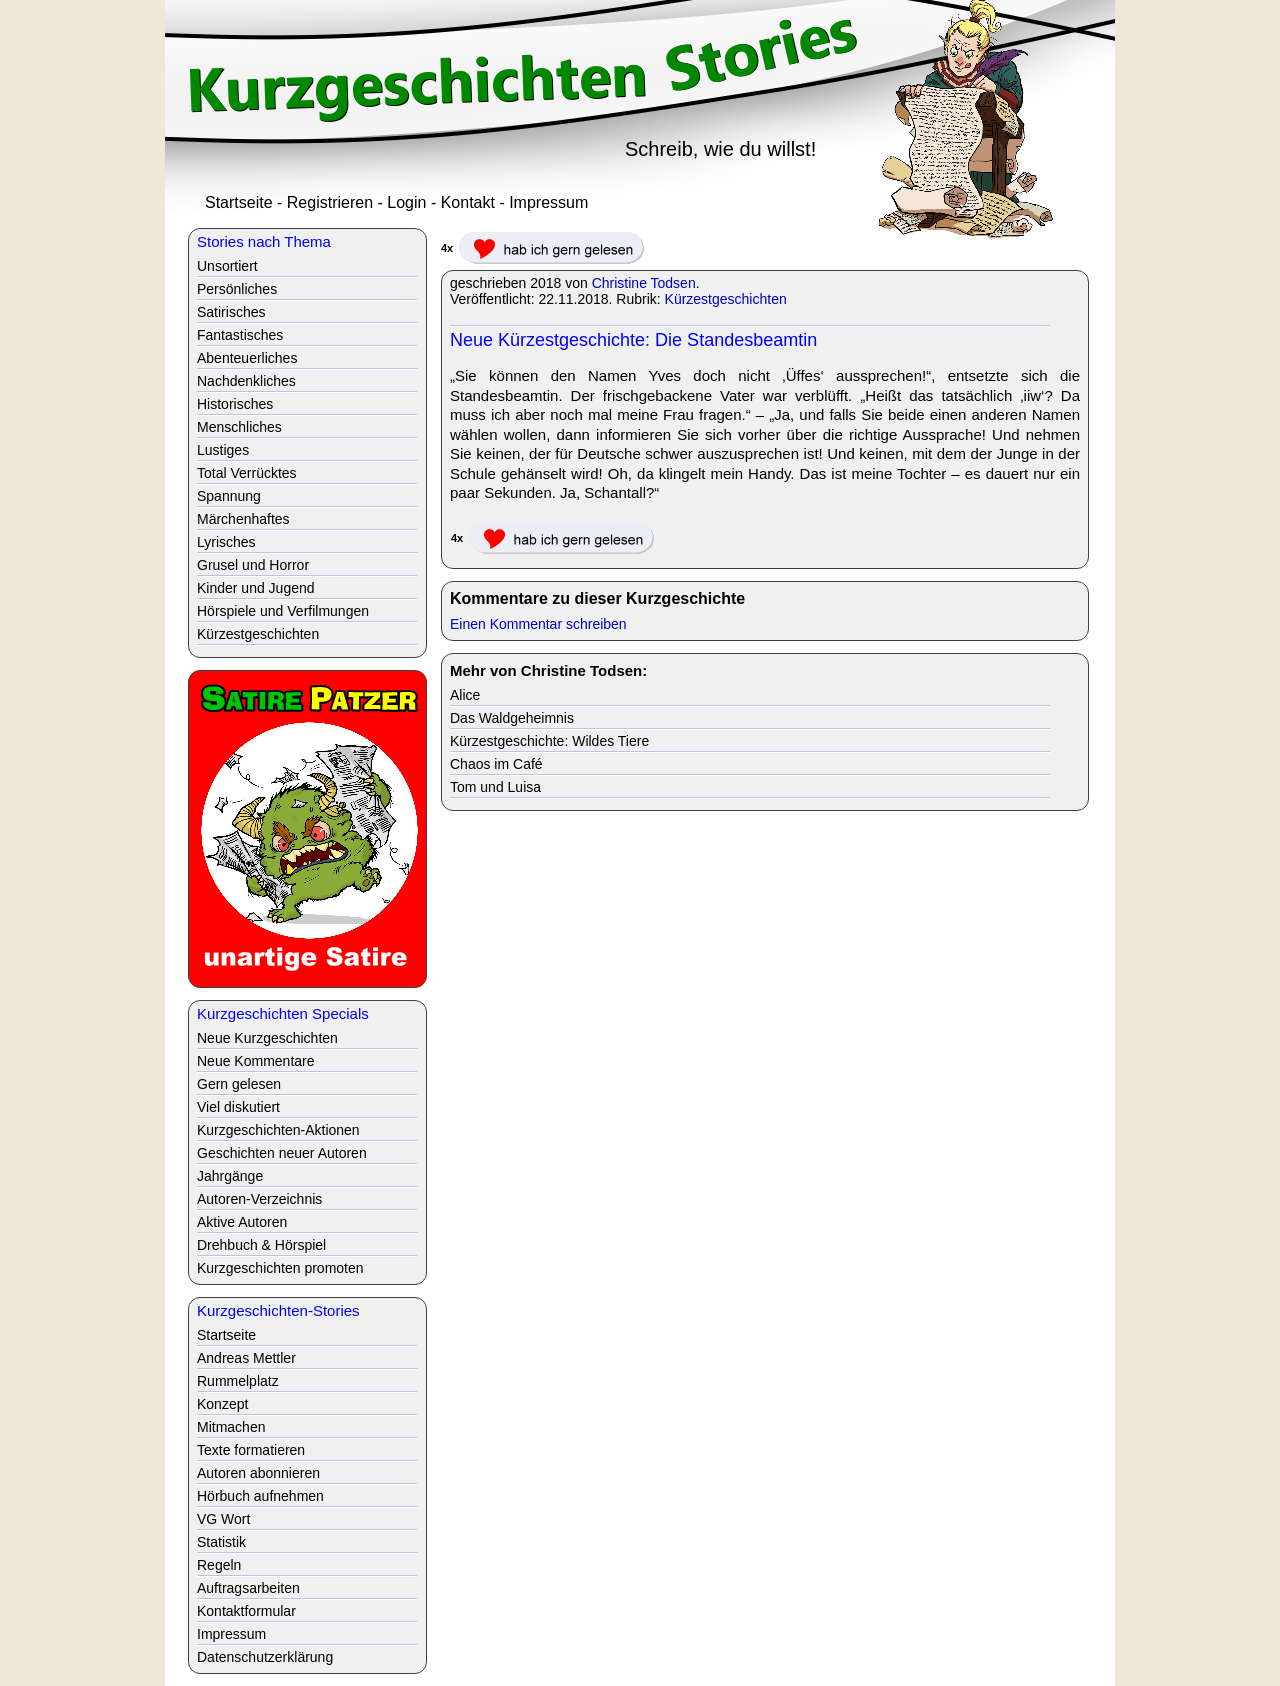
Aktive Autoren (242, 1222)
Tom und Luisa (495, 787)
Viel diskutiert (238, 1107)
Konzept (222, 1404)
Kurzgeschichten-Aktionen (278, 1130)
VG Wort (223, 1519)
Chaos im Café (496, 764)
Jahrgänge (230, 1176)
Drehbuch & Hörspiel (261, 1245)
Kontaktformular (246, 1611)
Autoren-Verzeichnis (259, 1199)
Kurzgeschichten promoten (280, 1268)
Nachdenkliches (246, 381)
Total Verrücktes (247, 473)
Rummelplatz (238, 1381)
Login (406, 202)
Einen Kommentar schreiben (538, 624)
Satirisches (231, 312)
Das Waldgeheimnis (512, 718)
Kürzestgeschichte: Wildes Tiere (549, 741)
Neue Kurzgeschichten (267, 1038)
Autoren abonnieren (258, 1473)
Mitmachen (231, 1427)
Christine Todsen (644, 283)
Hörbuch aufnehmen (260, 1496)
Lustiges (223, 450)
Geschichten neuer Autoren (282, 1153)
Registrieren (330, 202)
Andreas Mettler (246, 1358)
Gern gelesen (239, 1084)
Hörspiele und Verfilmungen (283, 611)
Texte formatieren (251, 1450)
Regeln (219, 1565)
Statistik (221, 1542)
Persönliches (237, 289)
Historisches (235, 404)
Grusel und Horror (253, 565)
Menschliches (239, 427)
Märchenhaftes (243, 519)
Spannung (229, 496)
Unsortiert (227, 266)
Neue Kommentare (256, 1061)
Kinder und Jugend (256, 588)
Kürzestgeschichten (726, 299)
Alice (465, 695)
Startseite (239, 202)
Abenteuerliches (247, 358)
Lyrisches (226, 542)
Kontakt (468, 202)
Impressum (548, 202)
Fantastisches (240, 335)
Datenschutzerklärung (265, 1657)
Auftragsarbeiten (248, 1588)
